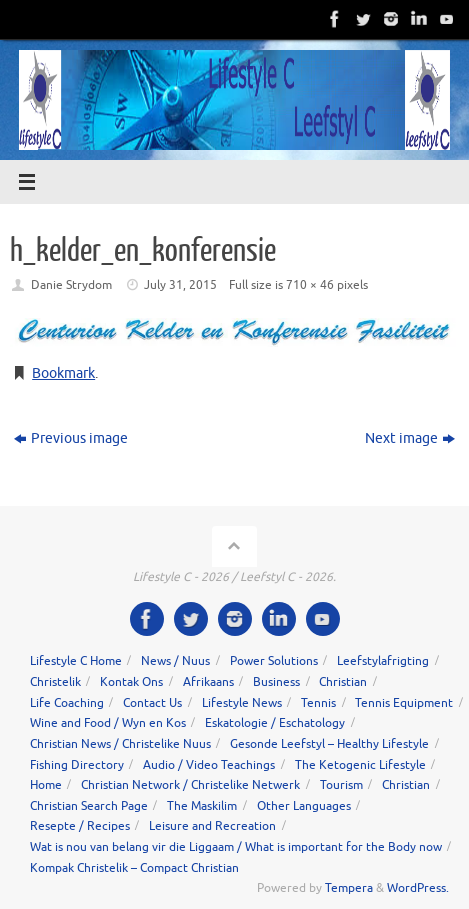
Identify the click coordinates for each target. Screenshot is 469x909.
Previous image (71, 438)
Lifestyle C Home (76, 661)
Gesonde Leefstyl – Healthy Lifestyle (329, 744)
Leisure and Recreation (212, 826)
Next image (410, 438)
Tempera (349, 888)
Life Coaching (67, 703)
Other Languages (304, 806)
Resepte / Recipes (80, 826)
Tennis (318, 703)
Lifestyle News (242, 703)
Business (276, 682)
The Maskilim (202, 806)
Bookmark (63, 373)
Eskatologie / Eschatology (275, 723)
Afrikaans (208, 682)
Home (46, 785)
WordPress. (418, 888)
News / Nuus (175, 661)
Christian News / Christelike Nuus (120, 744)
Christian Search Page (89, 806)
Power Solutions (274, 661)
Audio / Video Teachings (209, 765)
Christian (343, 682)
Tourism (341, 785)
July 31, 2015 (180, 285)
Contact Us (152, 703)
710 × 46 (310, 285)
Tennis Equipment (404, 703)
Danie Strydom (71, 285)
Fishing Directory (77, 765)
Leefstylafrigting (383, 661)
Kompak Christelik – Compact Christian (134, 868)
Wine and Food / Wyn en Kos (108, 723)
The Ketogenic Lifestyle (360, 765)
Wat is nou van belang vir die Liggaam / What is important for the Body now (236, 847)
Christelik (55, 682)
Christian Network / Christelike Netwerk (190, 785)
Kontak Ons (131, 682)
